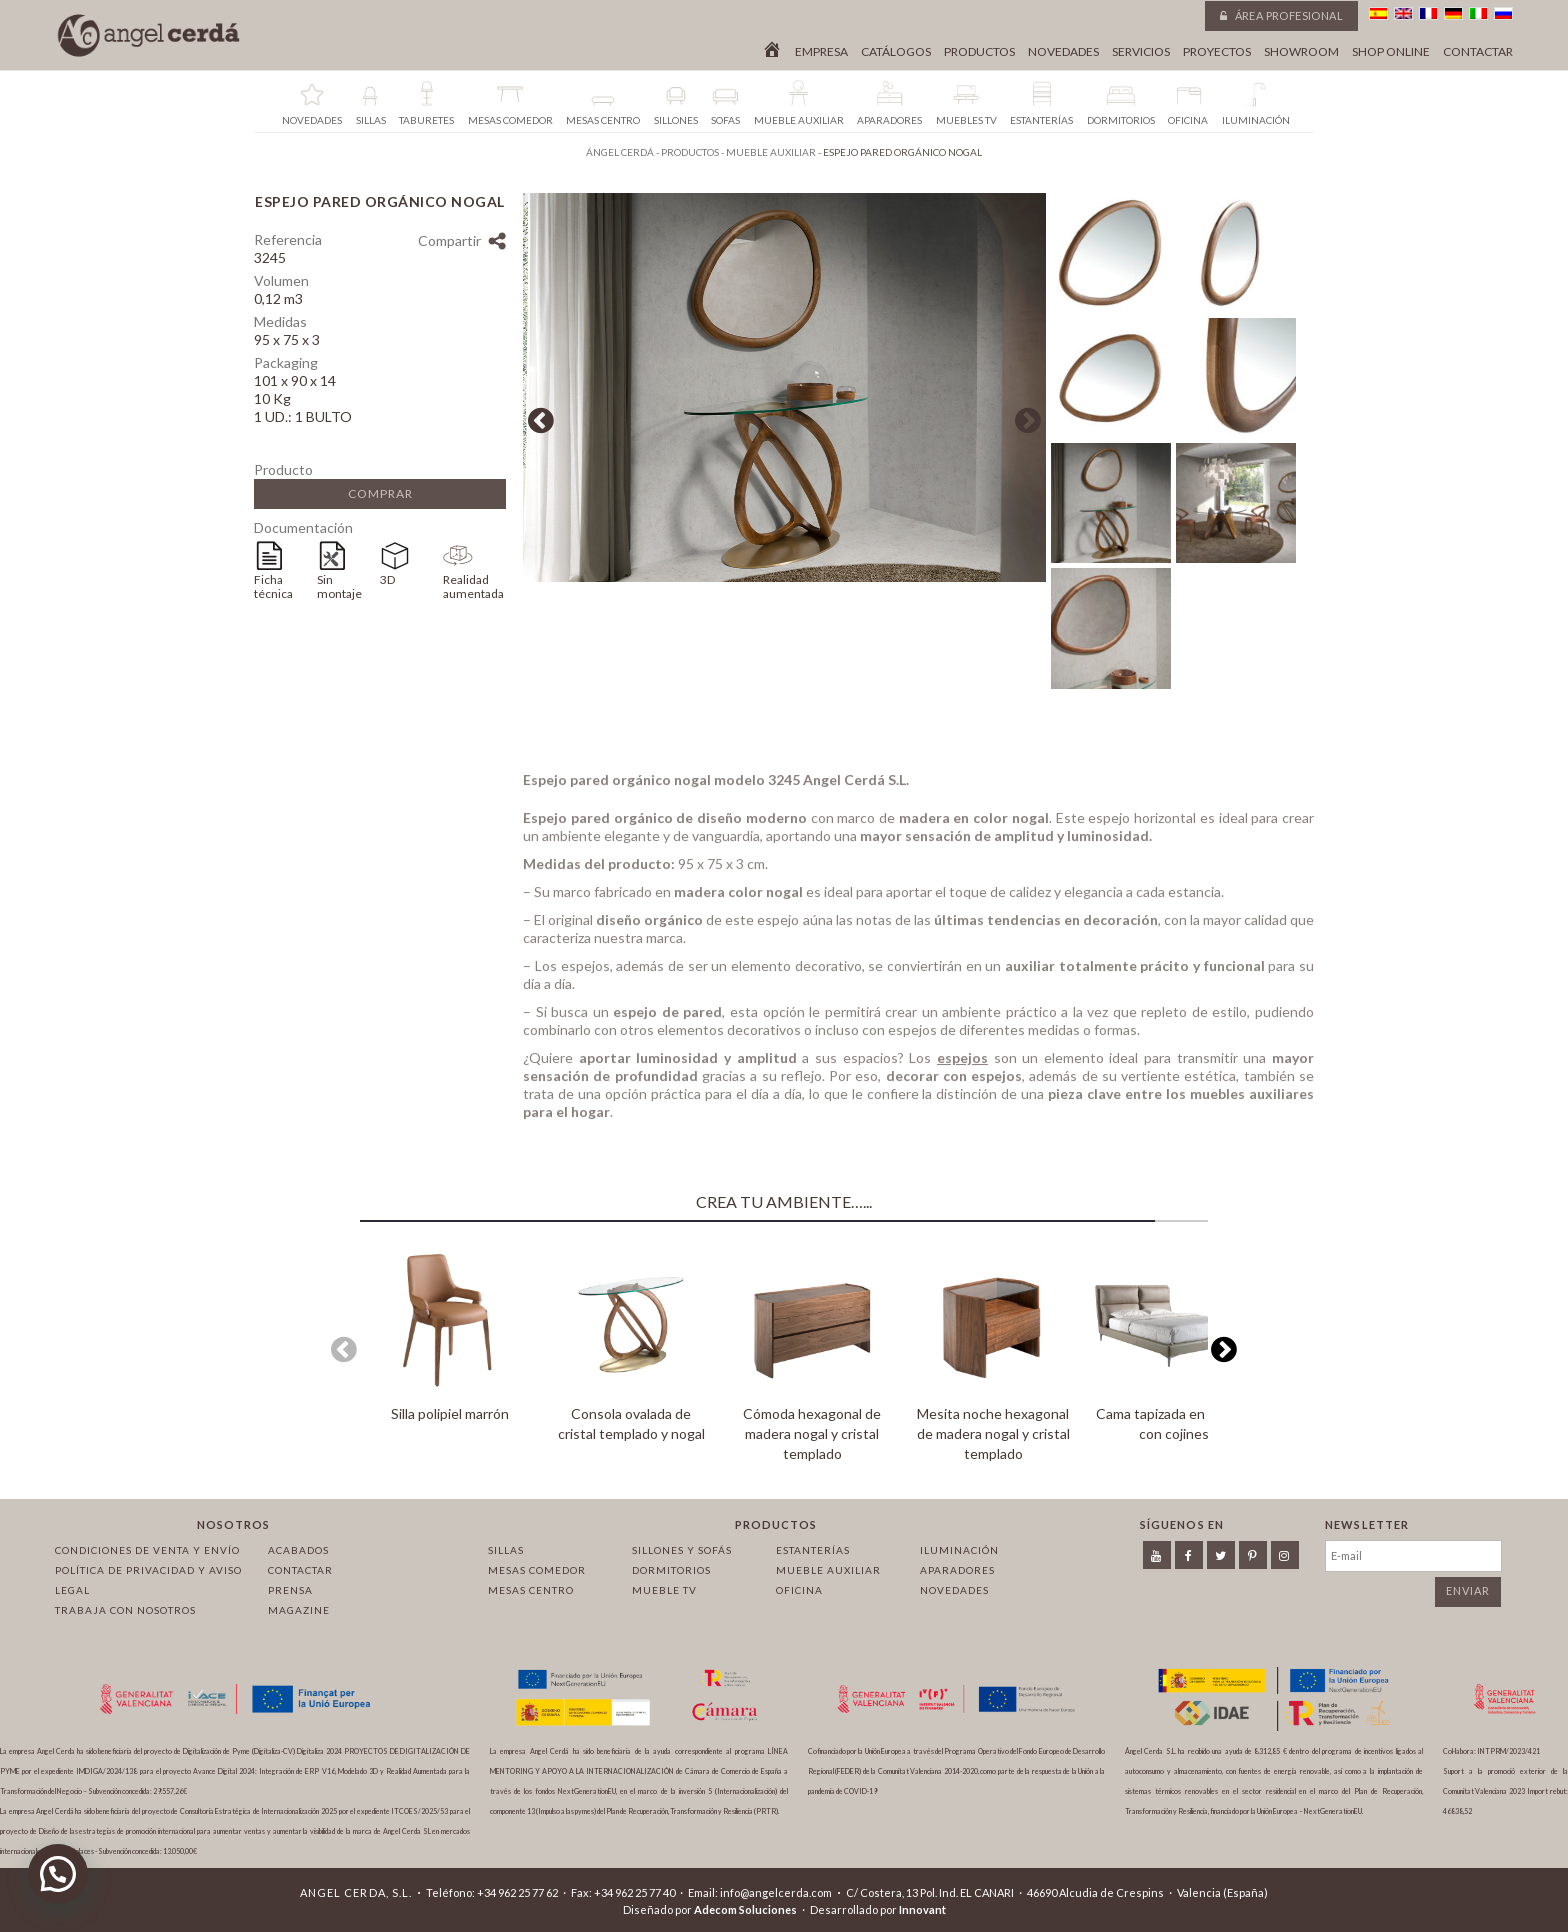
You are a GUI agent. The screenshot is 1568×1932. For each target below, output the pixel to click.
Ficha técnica (273, 586)
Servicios (1141, 52)
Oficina (799, 1590)
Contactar (1478, 52)
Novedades (1063, 52)
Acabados (298, 1550)
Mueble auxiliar (828, 1570)
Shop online (1391, 52)
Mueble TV (664, 1590)
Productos (979, 52)
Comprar (380, 493)
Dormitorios (671, 1570)
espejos (962, 1063)
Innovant (922, 1909)
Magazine (299, 1610)
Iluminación (959, 1550)
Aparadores (957, 1570)
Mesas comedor (537, 1570)
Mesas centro (531, 1590)
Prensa (290, 1590)
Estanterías (813, 1550)
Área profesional (1281, 15)
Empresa (821, 52)
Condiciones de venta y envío (147, 1550)
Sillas (506, 1550)
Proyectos (1217, 52)
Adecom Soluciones (745, 1909)
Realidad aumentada (473, 586)
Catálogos (896, 52)
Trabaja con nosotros (125, 1610)
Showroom (1301, 52)
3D (387, 579)
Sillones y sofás (682, 1550)
